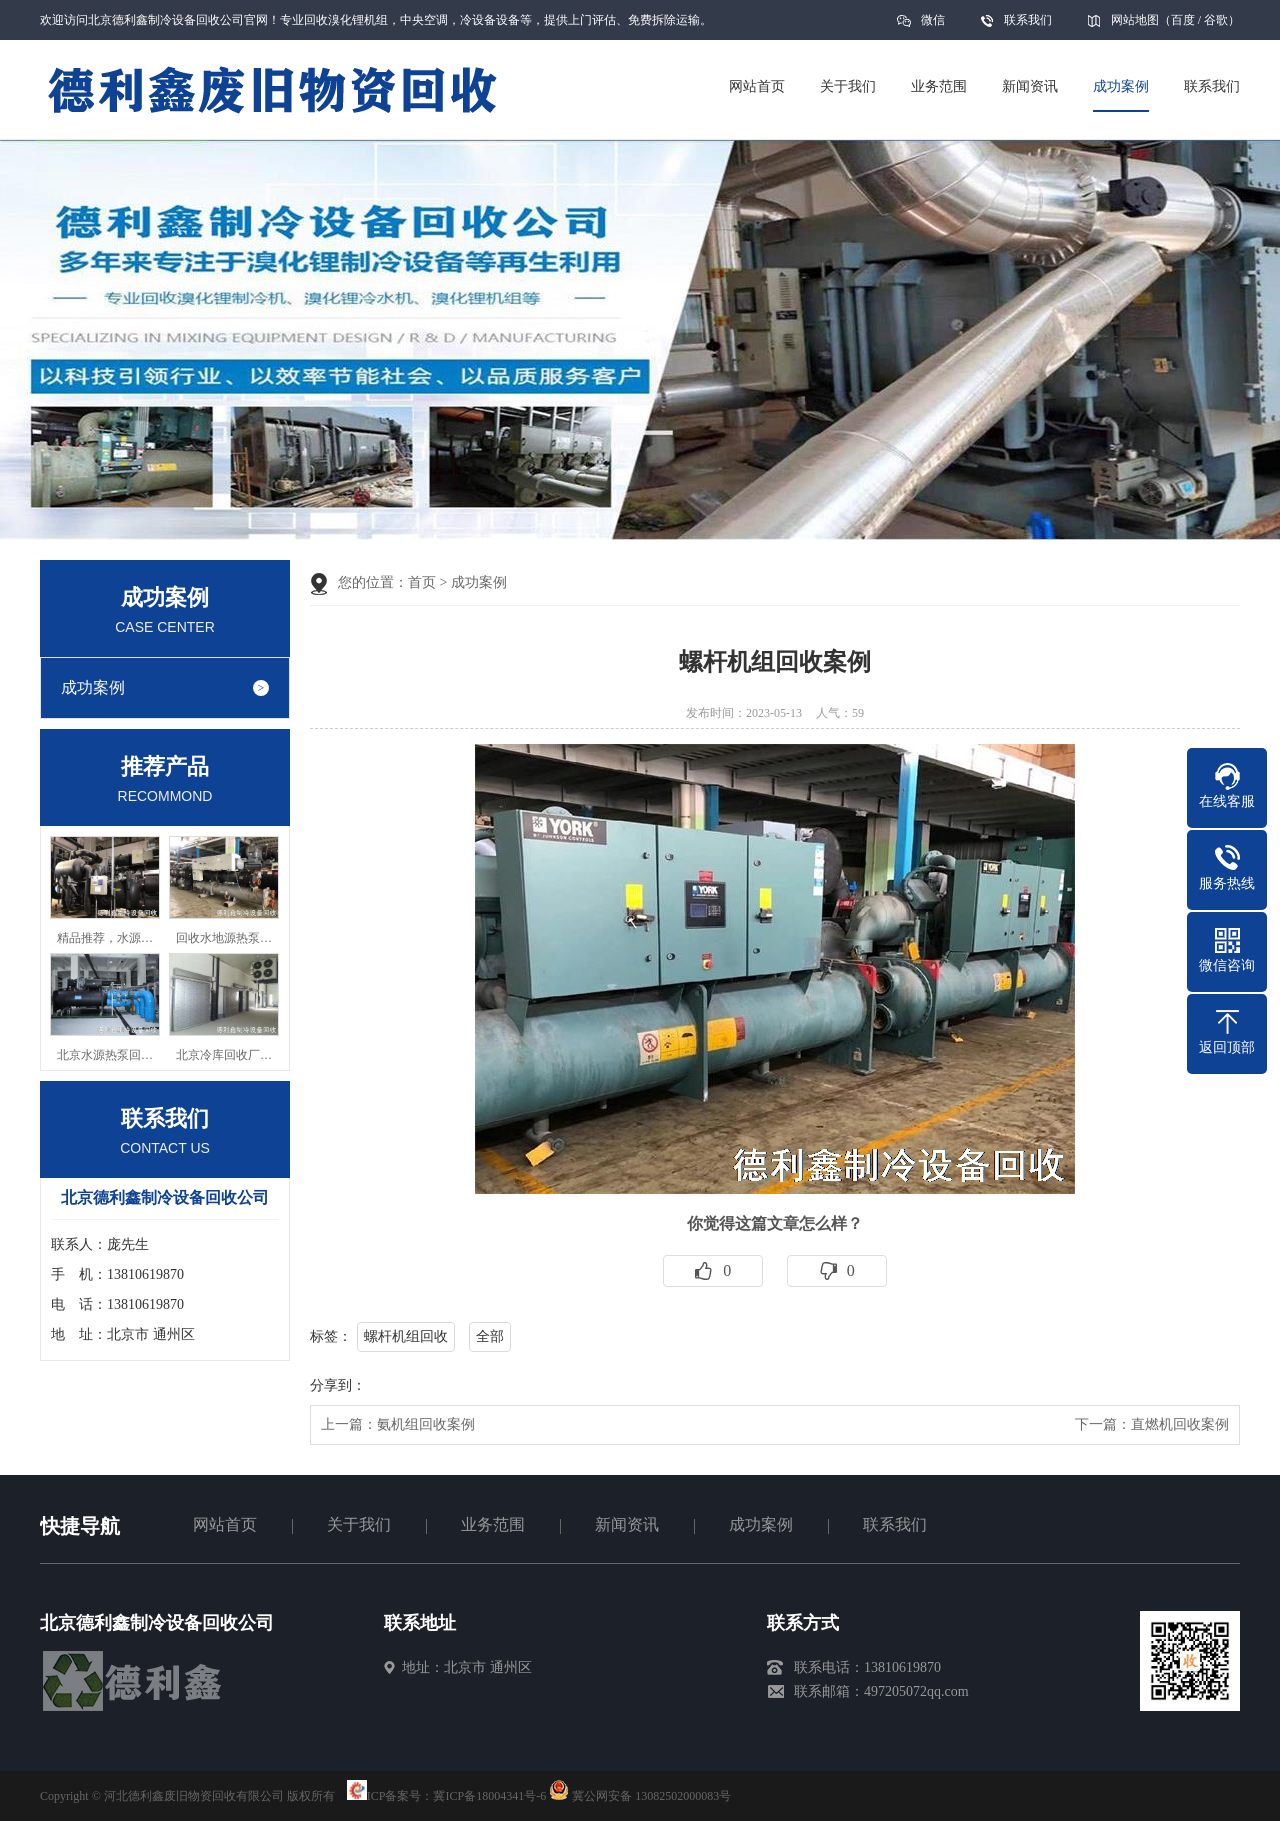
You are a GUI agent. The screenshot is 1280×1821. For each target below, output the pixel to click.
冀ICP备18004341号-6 (489, 1796)
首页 (422, 582)
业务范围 (493, 1524)
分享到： (338, 1385)
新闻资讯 (627, 1524)
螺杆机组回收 (406, 1336)
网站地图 (1135, 20)
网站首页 (225, 1524)
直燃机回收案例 (1180, 1424)
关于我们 (359, 1524)
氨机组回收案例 (426, 1424)
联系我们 (1028, 20)
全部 (490, 1336)
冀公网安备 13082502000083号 (651, 1796)
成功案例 (93, 687)
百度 (1183, 20)
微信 (933, 26)
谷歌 (1216, 20)
